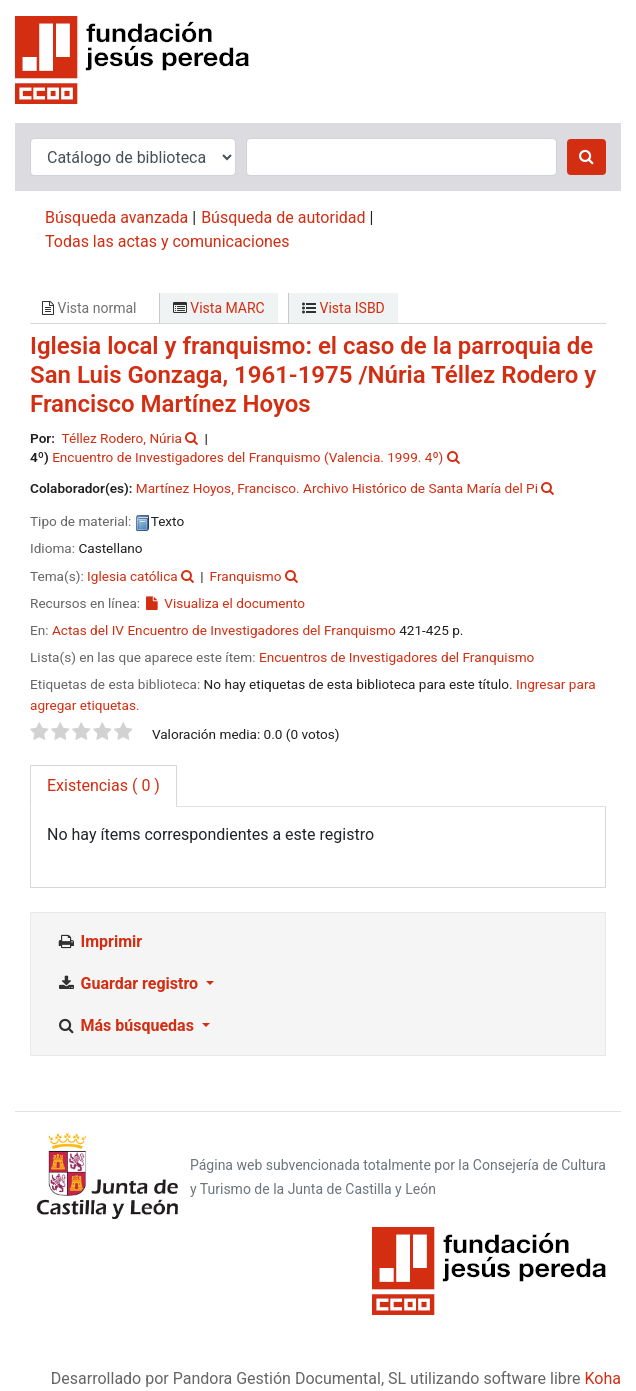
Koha (603, 1378)
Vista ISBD (343, 308)
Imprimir (99, 941)
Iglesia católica (132, 576)
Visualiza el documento (224, 603)
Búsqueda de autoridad (283, 217)
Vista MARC (219, 308)
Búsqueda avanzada (116, 217)
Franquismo (246, 576)
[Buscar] (586, 157)
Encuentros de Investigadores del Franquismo (396, 657)
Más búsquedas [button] (127, 1025)
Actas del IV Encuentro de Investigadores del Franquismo (224, 630)
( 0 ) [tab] (103, 785)
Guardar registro (129, 983)
